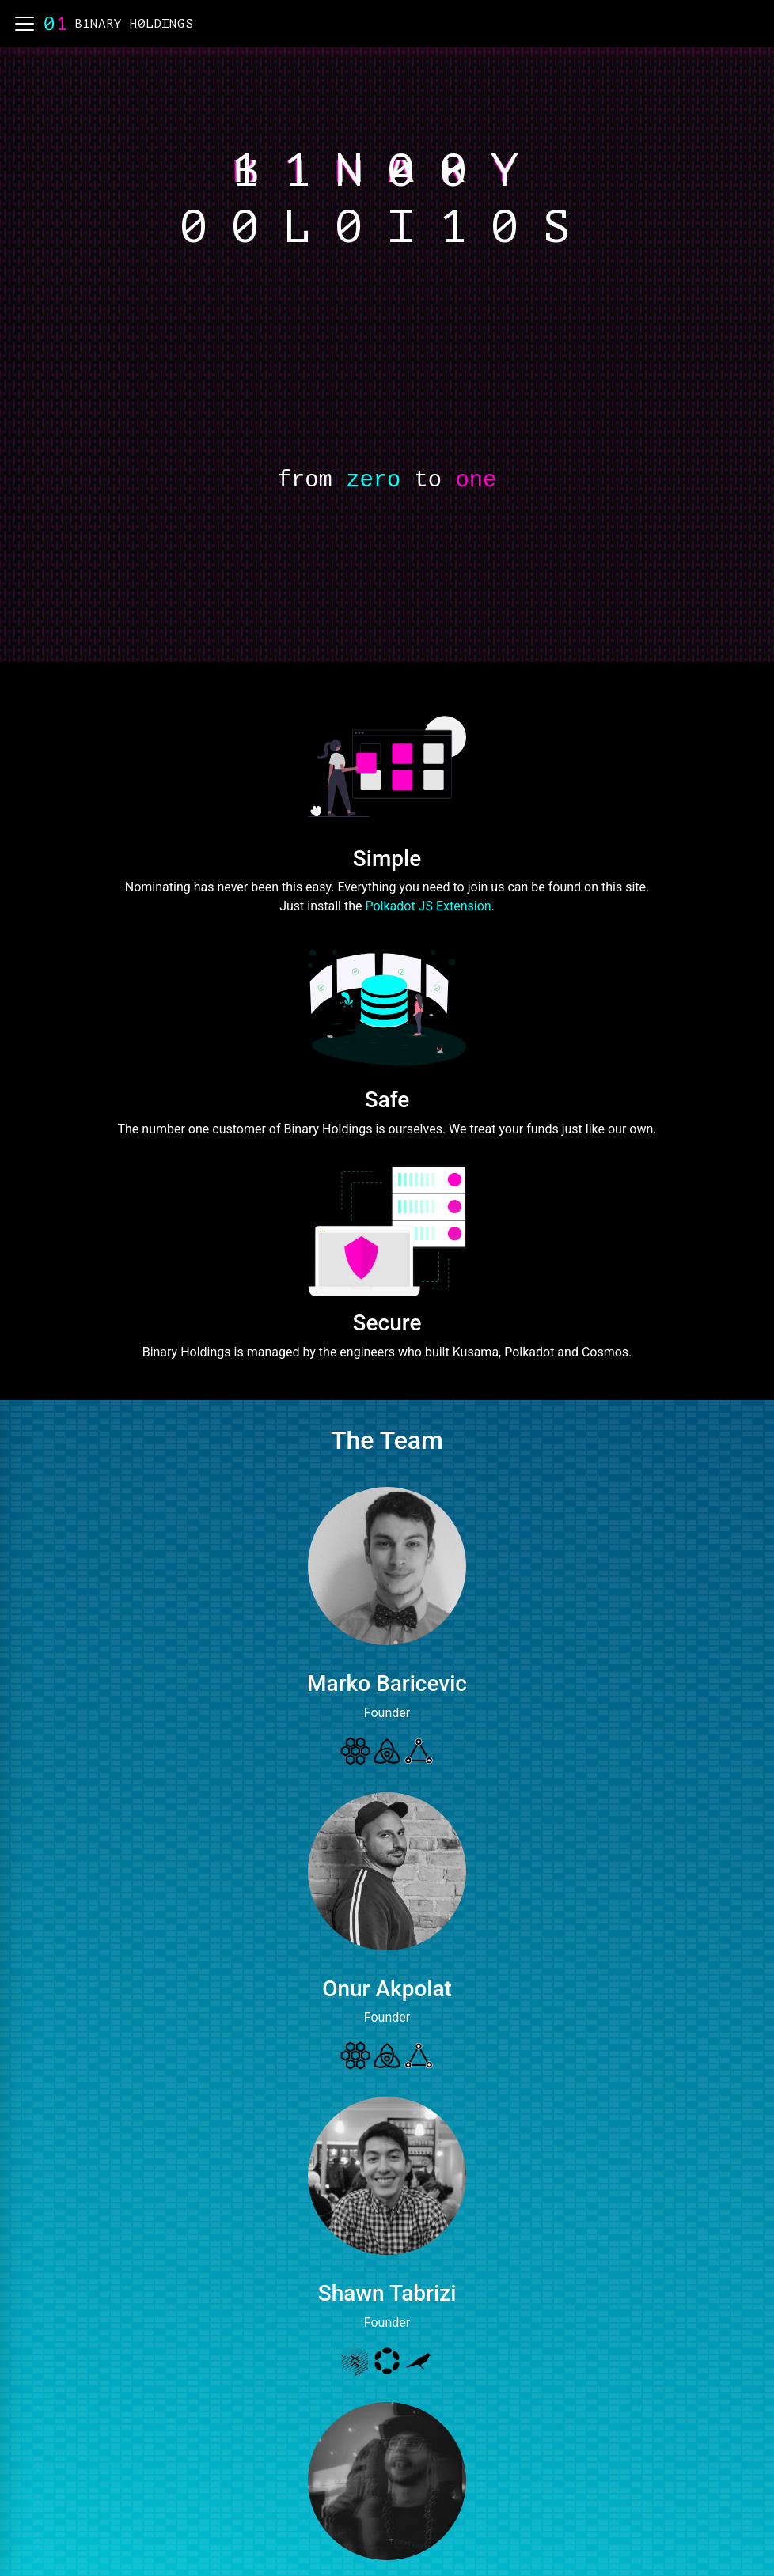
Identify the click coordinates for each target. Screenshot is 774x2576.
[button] (24, 24)
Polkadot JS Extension (428, 906)
